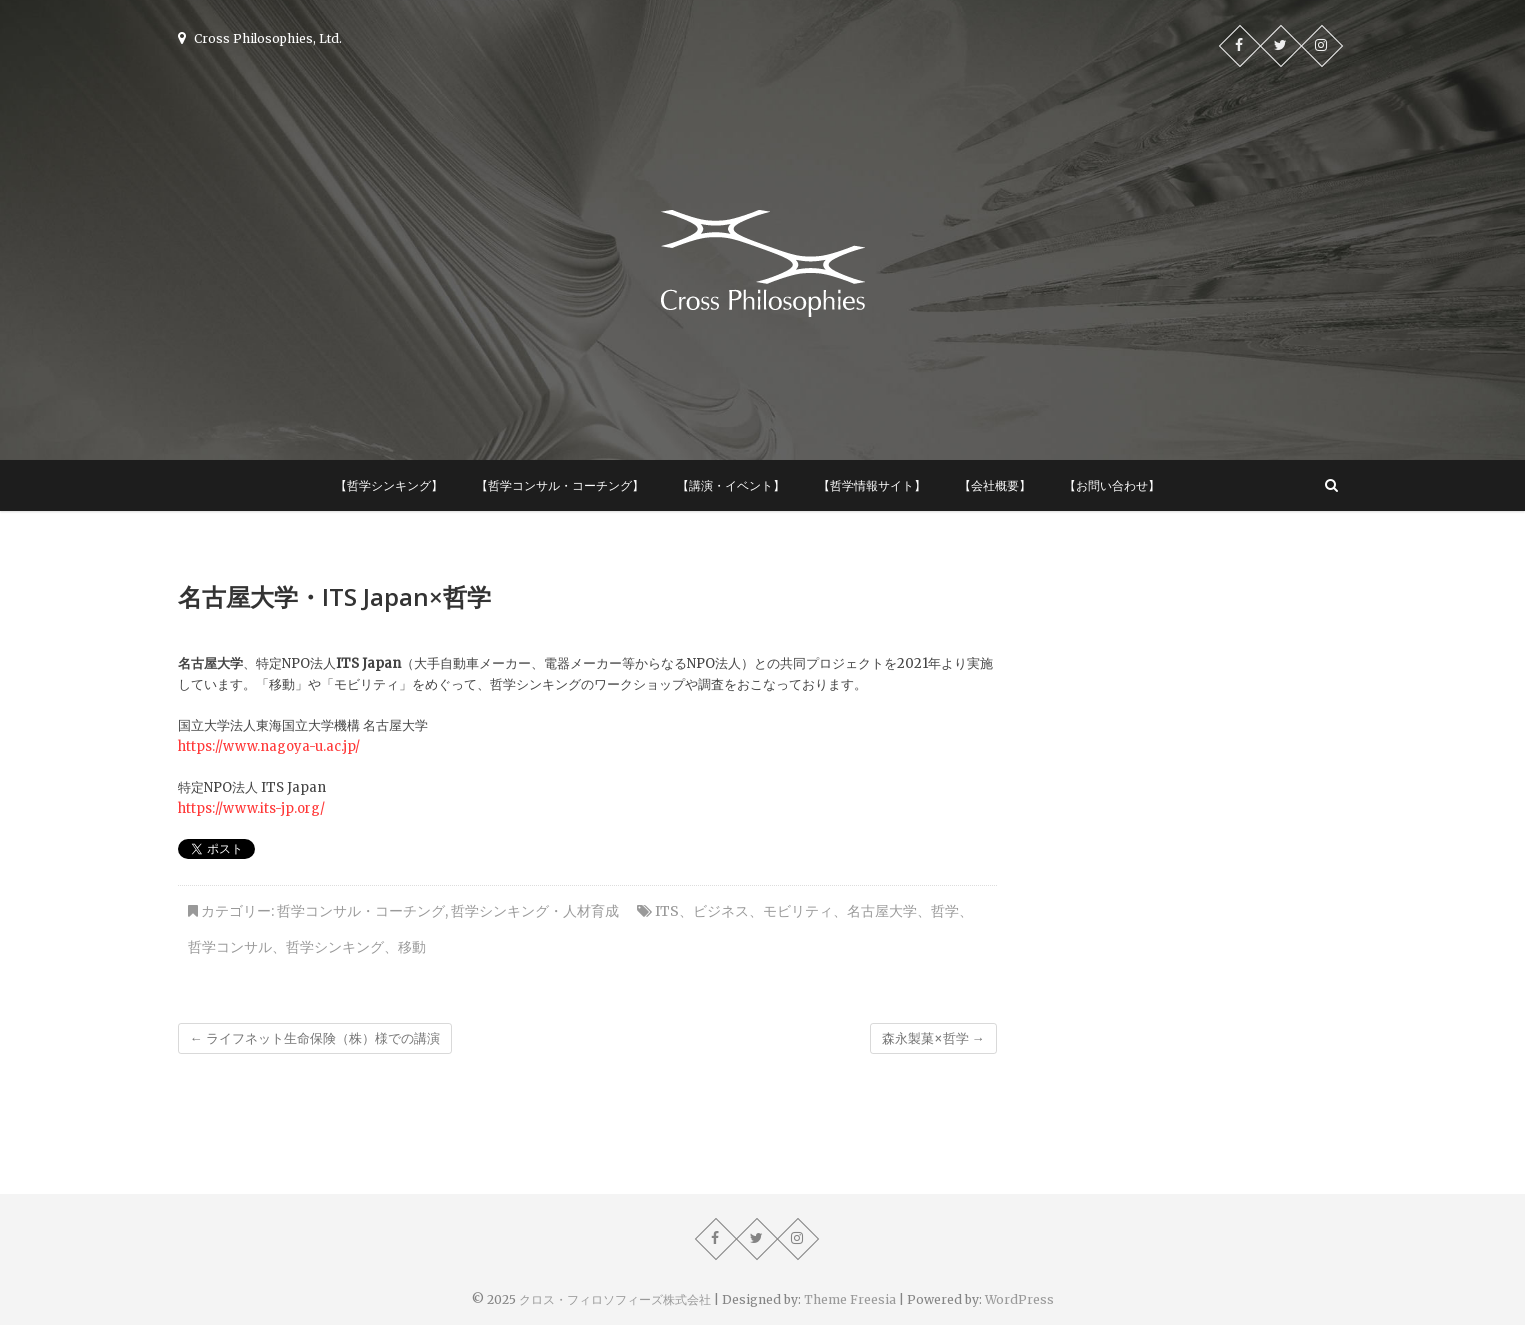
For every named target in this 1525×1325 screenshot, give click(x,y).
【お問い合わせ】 (1112, 485)
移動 (412, 947)
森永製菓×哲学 (933, 1038)
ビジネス (721, 911)
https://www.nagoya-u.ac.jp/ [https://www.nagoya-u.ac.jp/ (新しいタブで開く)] (269, 746)
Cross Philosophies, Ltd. (260, 38)
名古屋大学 (882, 911)
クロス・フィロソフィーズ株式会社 (615, 1299)
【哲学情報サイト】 (872, 485)
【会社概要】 (995, 485)
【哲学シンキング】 (389, 485)
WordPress (1019, 1299)
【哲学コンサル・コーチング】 (560, 485)
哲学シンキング (335, 947)
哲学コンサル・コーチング (361, 911)
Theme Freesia (850, 1299)
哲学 (945, 911)
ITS (667, 911)
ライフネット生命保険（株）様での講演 (315, 1038)
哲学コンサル (230, 947)
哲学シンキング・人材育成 (535, 911)
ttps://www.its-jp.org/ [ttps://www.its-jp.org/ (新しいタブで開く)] (255, 808)
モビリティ (798, 911)
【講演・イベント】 (731, 485)
